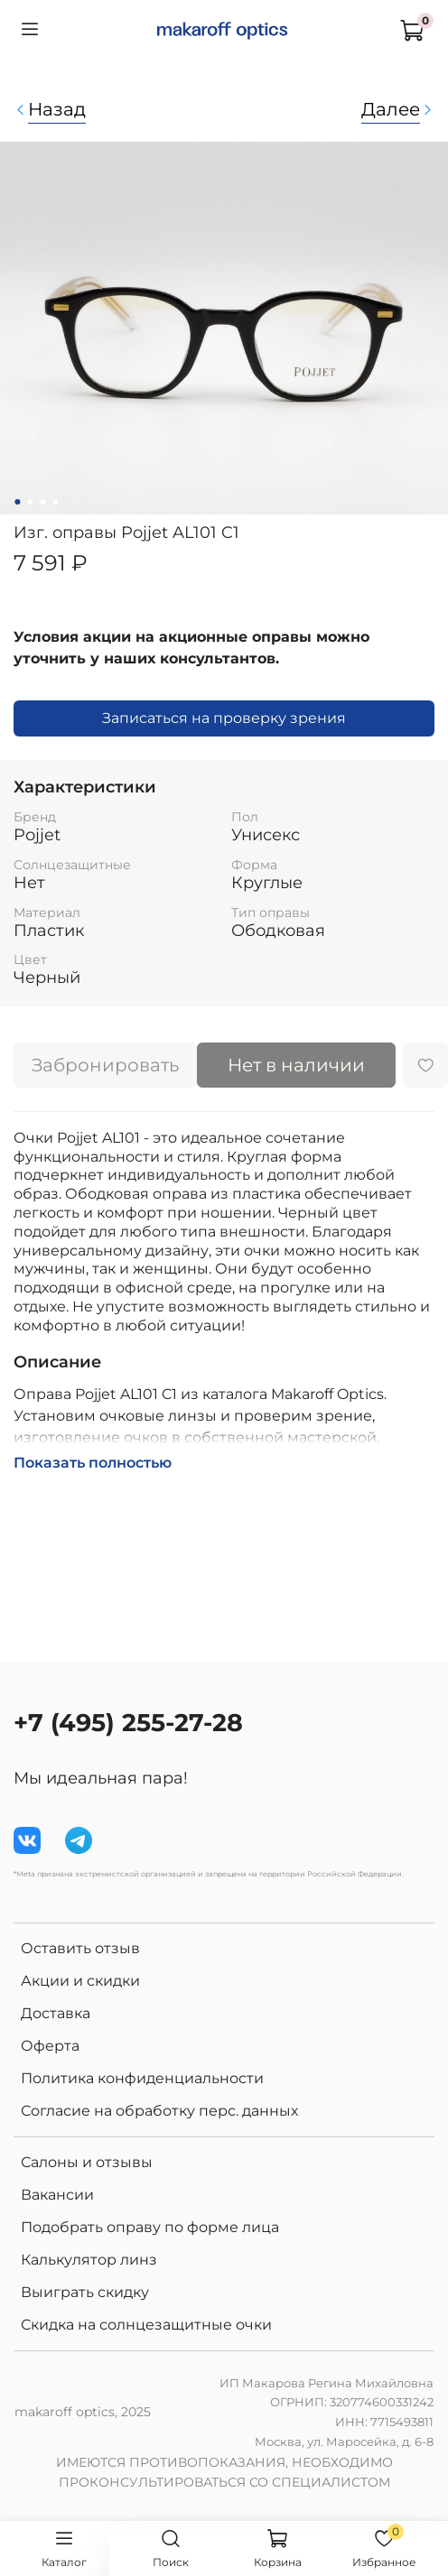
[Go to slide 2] (30, 502)
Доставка (55, 2013)
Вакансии (57, 2194)
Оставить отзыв (80, 1948)
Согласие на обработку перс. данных (159, 2110)
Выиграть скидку (85, 2292)
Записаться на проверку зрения (224, 718)
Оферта (50, 2045)
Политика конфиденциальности (142, 2078)
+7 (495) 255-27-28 (128, 1722)
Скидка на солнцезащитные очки (146, 2324)
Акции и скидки (80, 1980)
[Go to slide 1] (17, 502)
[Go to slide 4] (55, 502)
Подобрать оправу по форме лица (150, 2227)
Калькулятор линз (89, 2259)
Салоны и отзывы (87, 2162)
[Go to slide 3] (42, 502)
